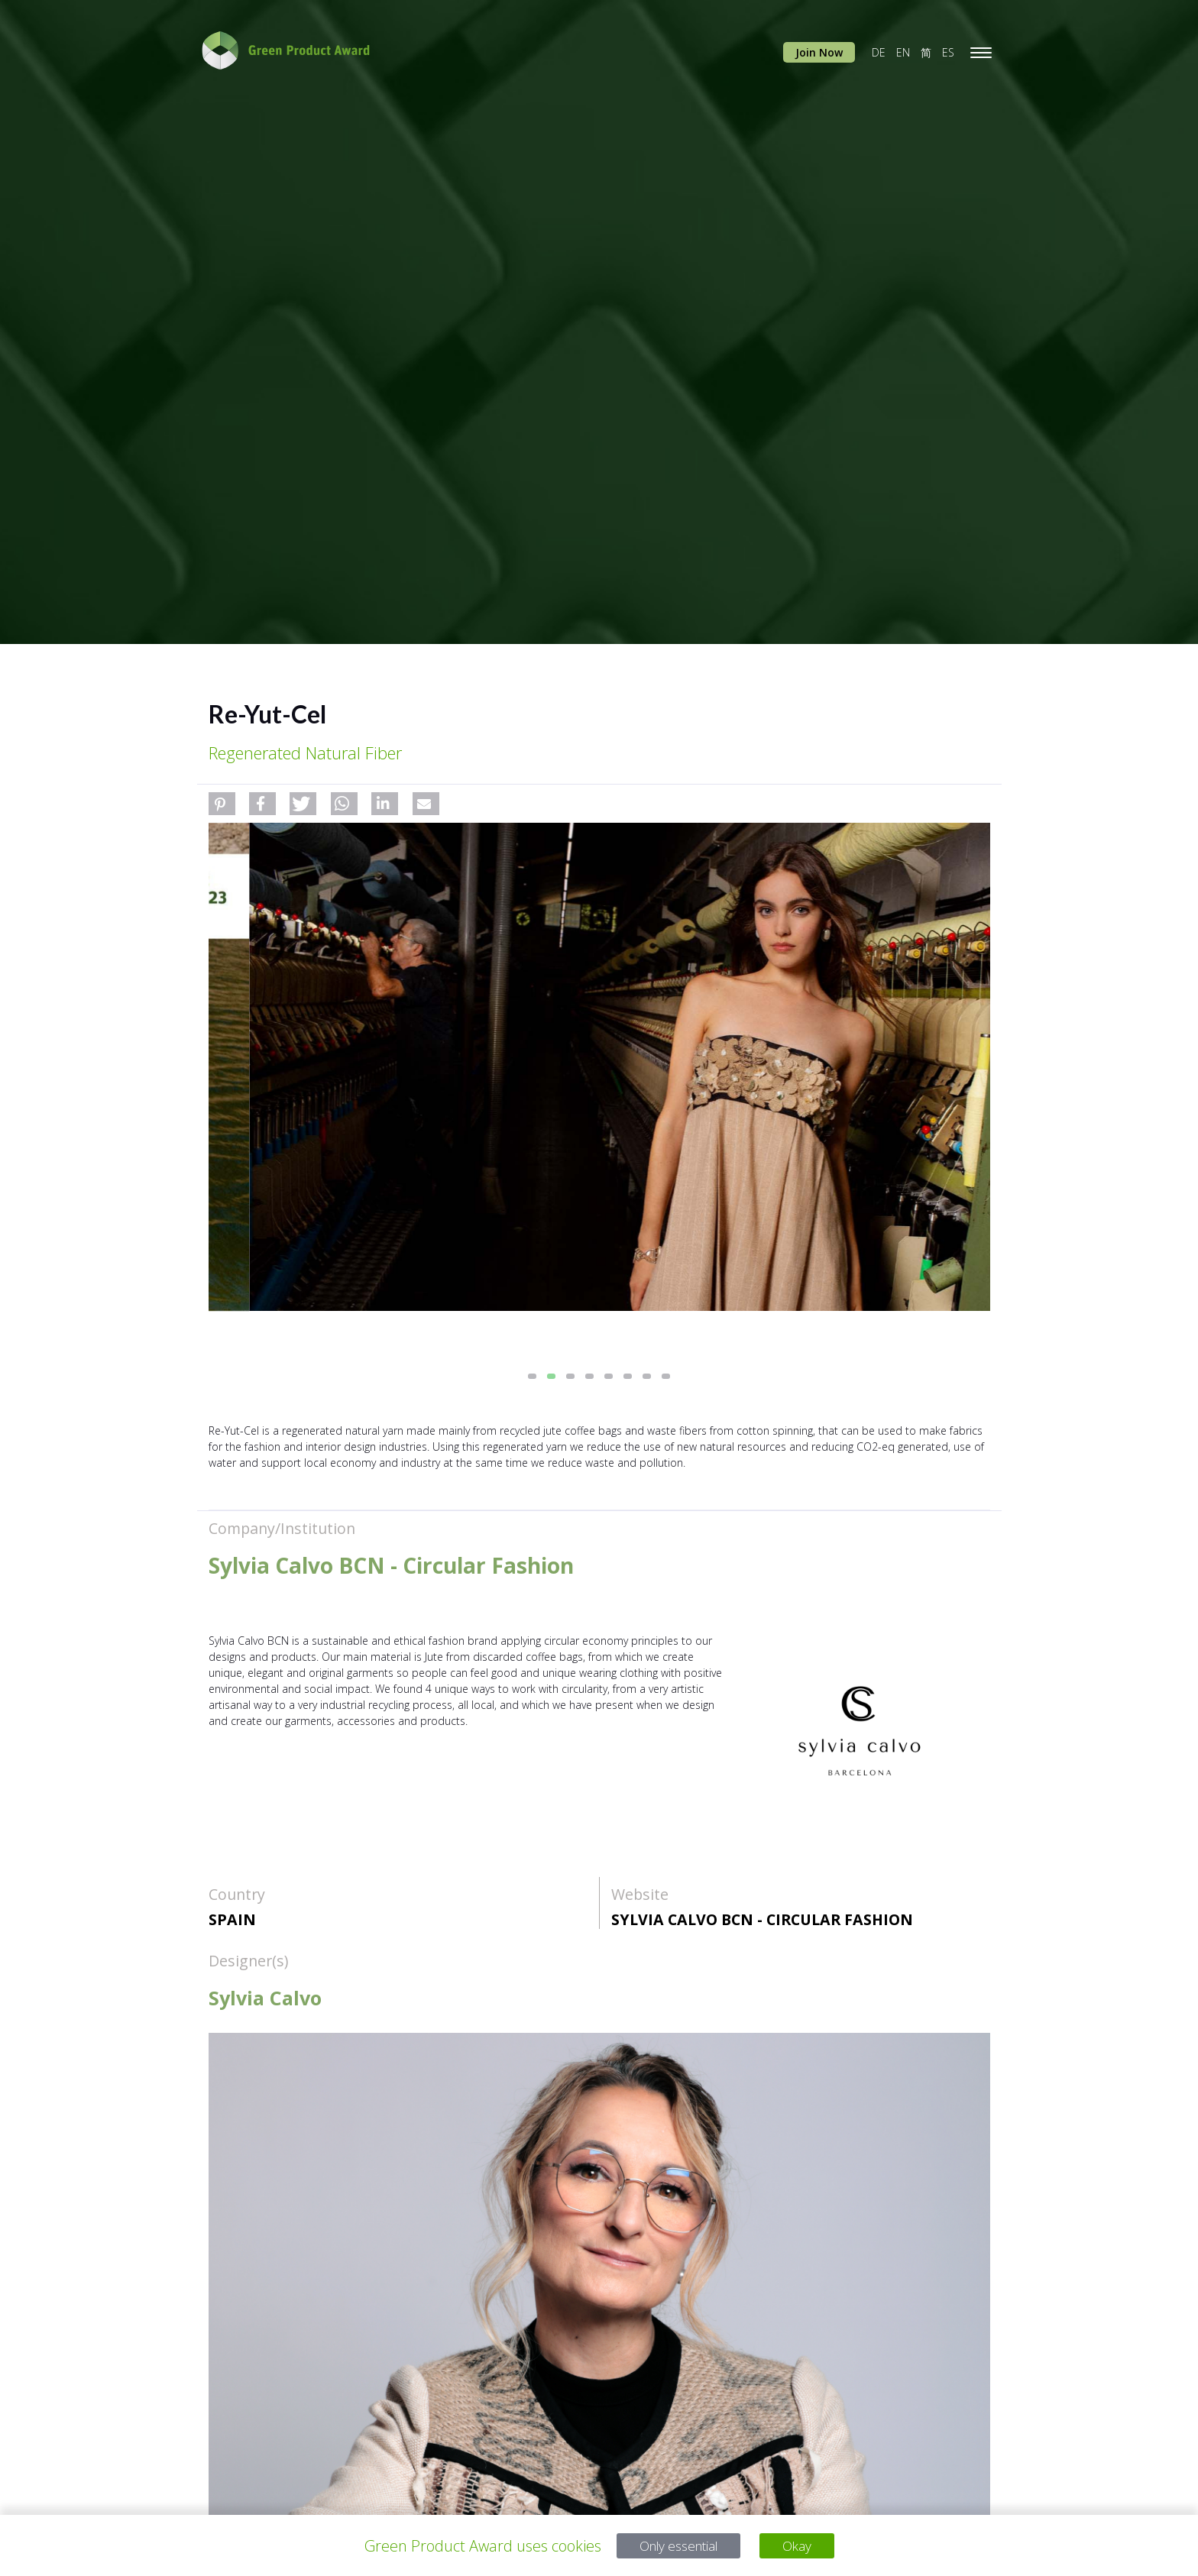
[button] (222, 803)
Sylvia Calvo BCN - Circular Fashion (762, 1919)
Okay (805, 2546)
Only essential (676, 2546)
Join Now (819, 52)
